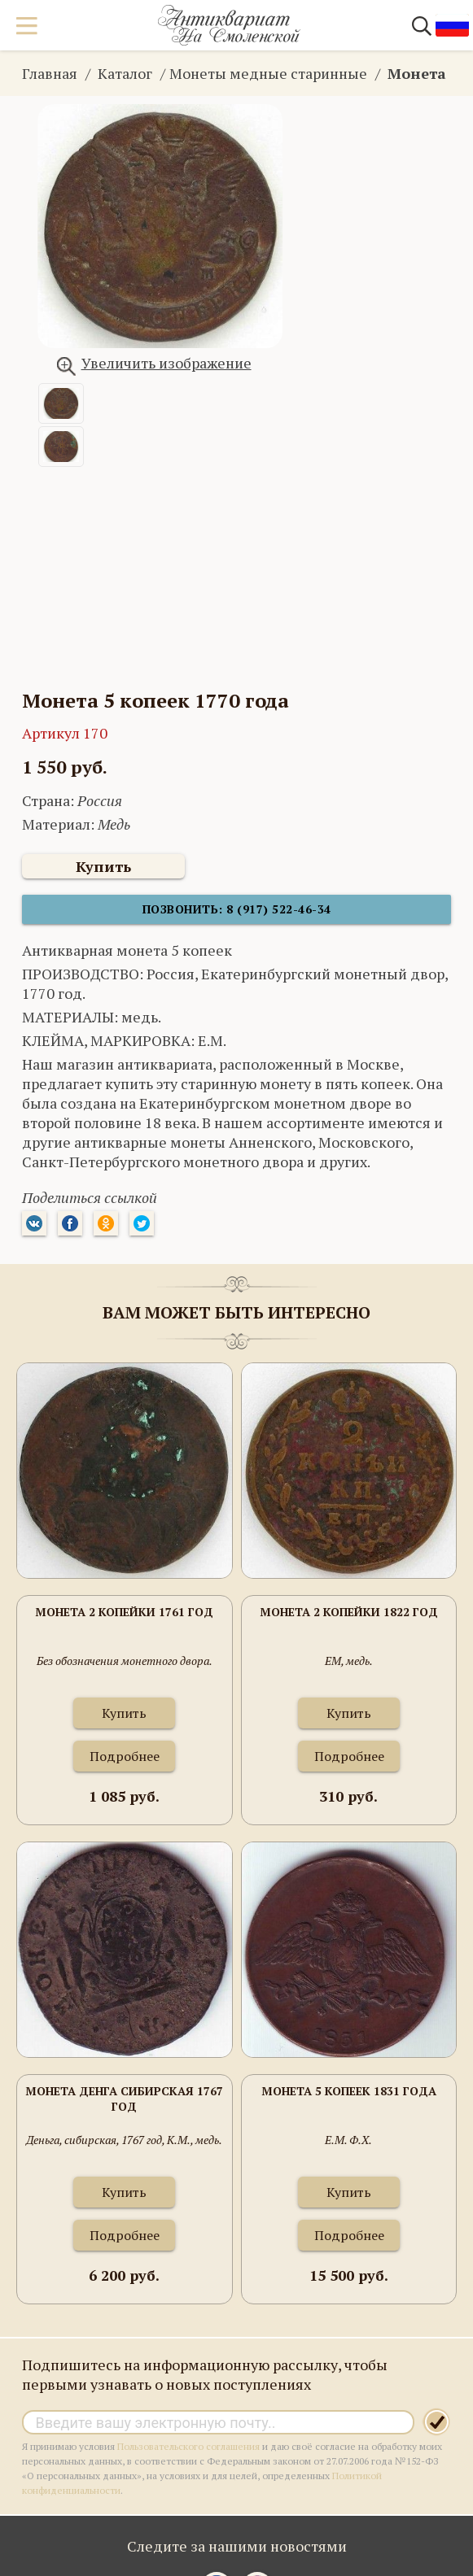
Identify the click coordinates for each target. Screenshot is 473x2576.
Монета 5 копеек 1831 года (348, 2091)
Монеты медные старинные (268, 73)
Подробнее (125, 1756)
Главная (49, 73)
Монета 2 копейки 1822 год (349, 1611)
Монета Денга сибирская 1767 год (124, 2098)
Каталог (125, 73)
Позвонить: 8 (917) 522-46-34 (236, 909)
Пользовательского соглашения (188, 2446)
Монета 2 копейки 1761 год (124, 1611)
